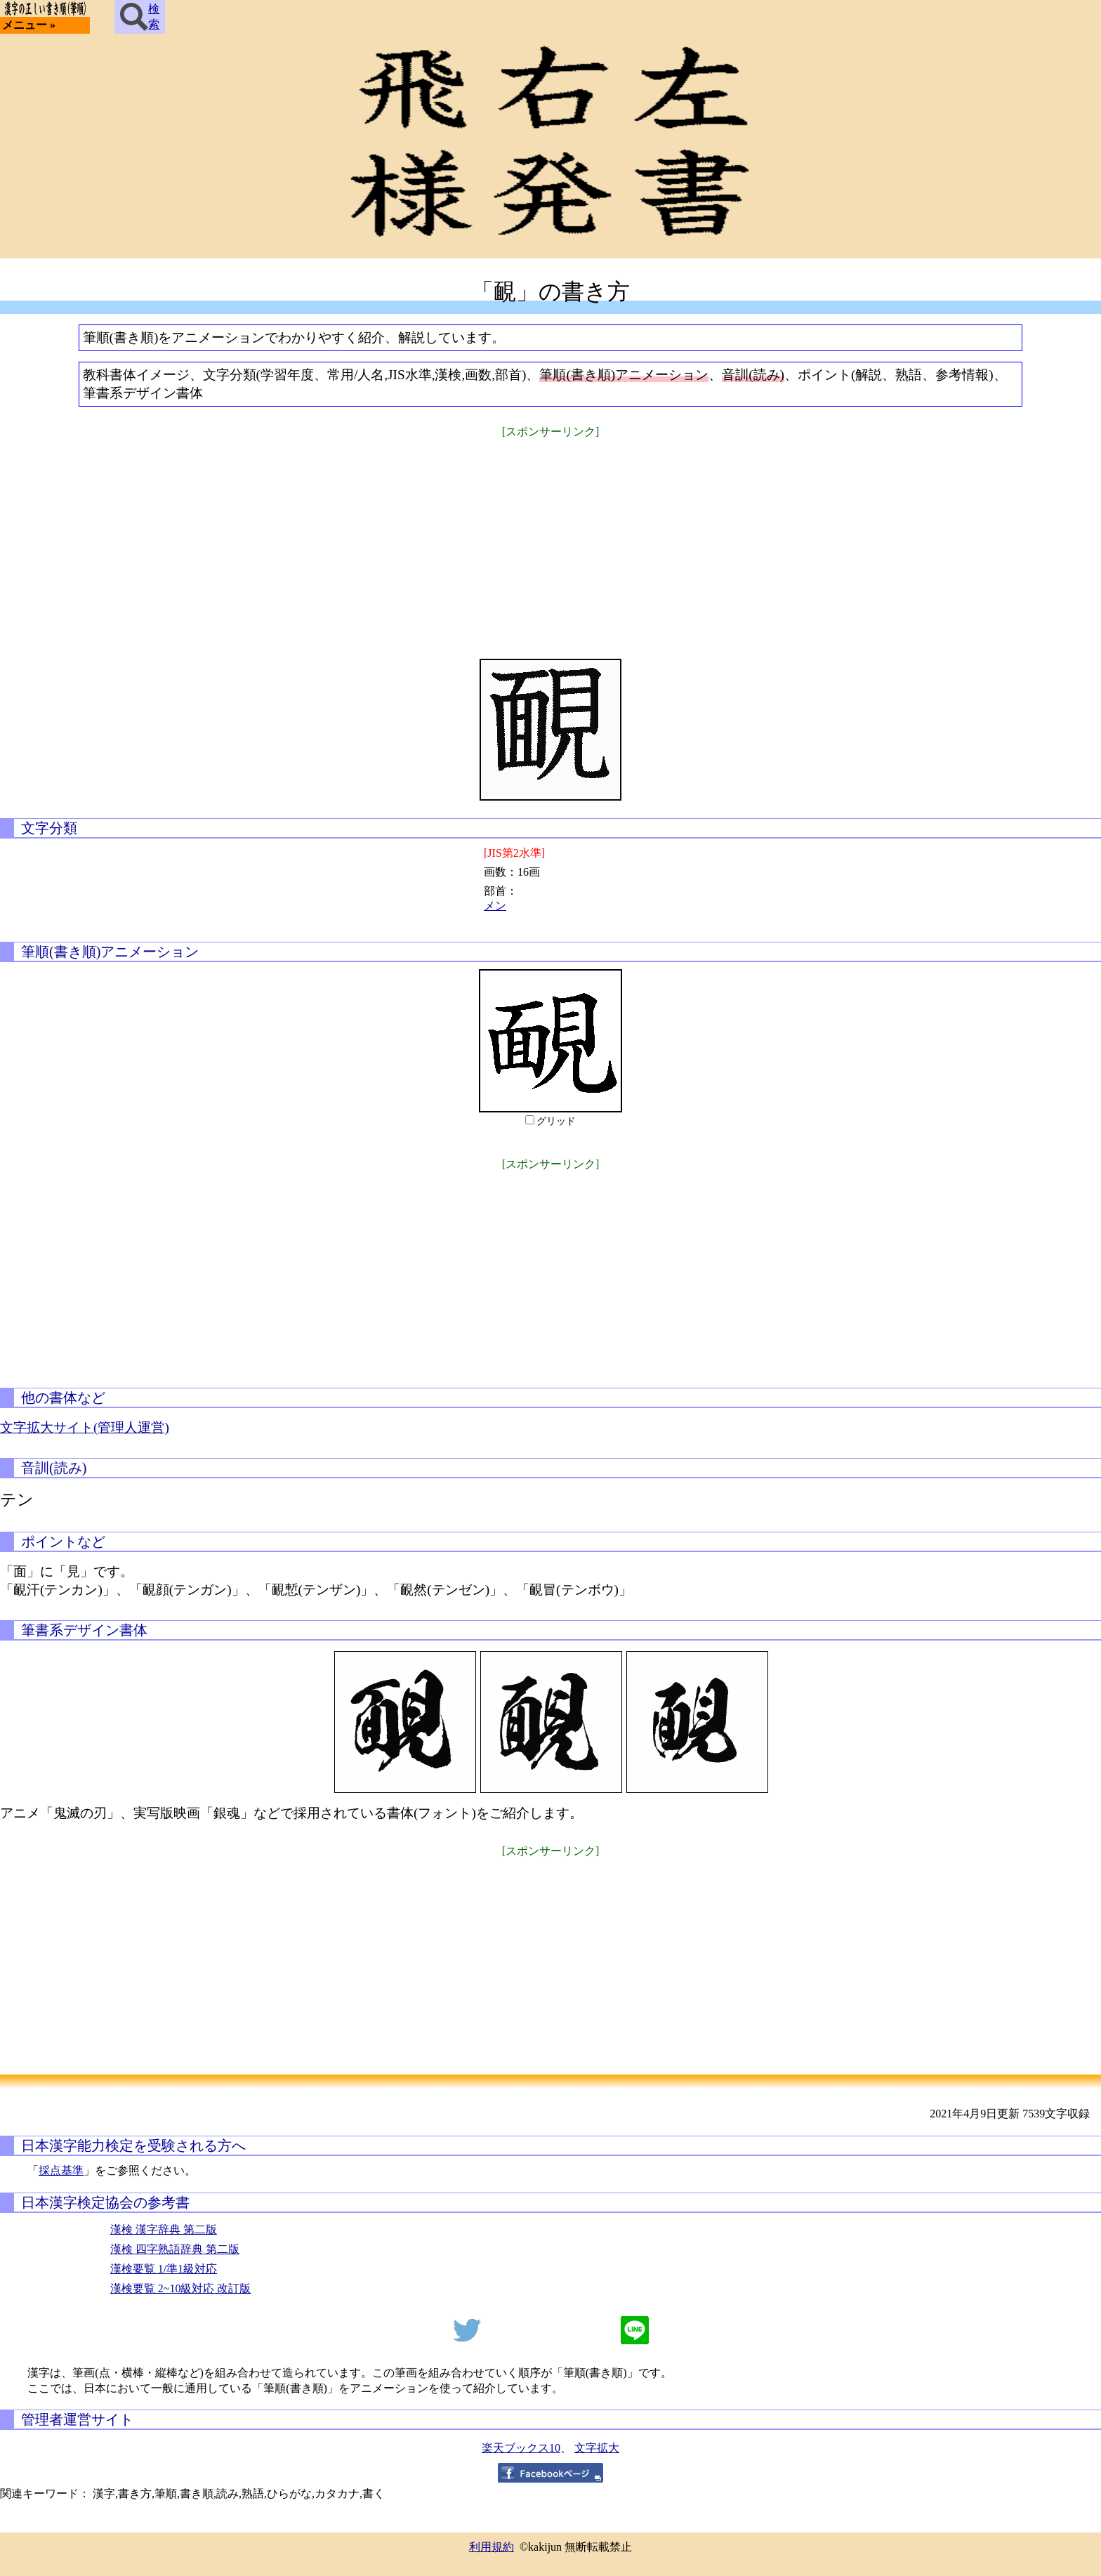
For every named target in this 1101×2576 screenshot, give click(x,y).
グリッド (556, 1121)
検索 (139, 17)
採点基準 (61, 2170)
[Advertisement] (550, 539)
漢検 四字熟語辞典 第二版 (174, 2249)
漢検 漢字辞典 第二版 (163, 2229)
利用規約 (491, 2547)
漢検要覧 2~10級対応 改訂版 (180, 2288)
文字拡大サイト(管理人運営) (84, 1427)
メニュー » (28, 25)
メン (495, 906)
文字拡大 (596, 2448)
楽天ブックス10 (521, 2448)
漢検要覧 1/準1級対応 (163, 2269)
